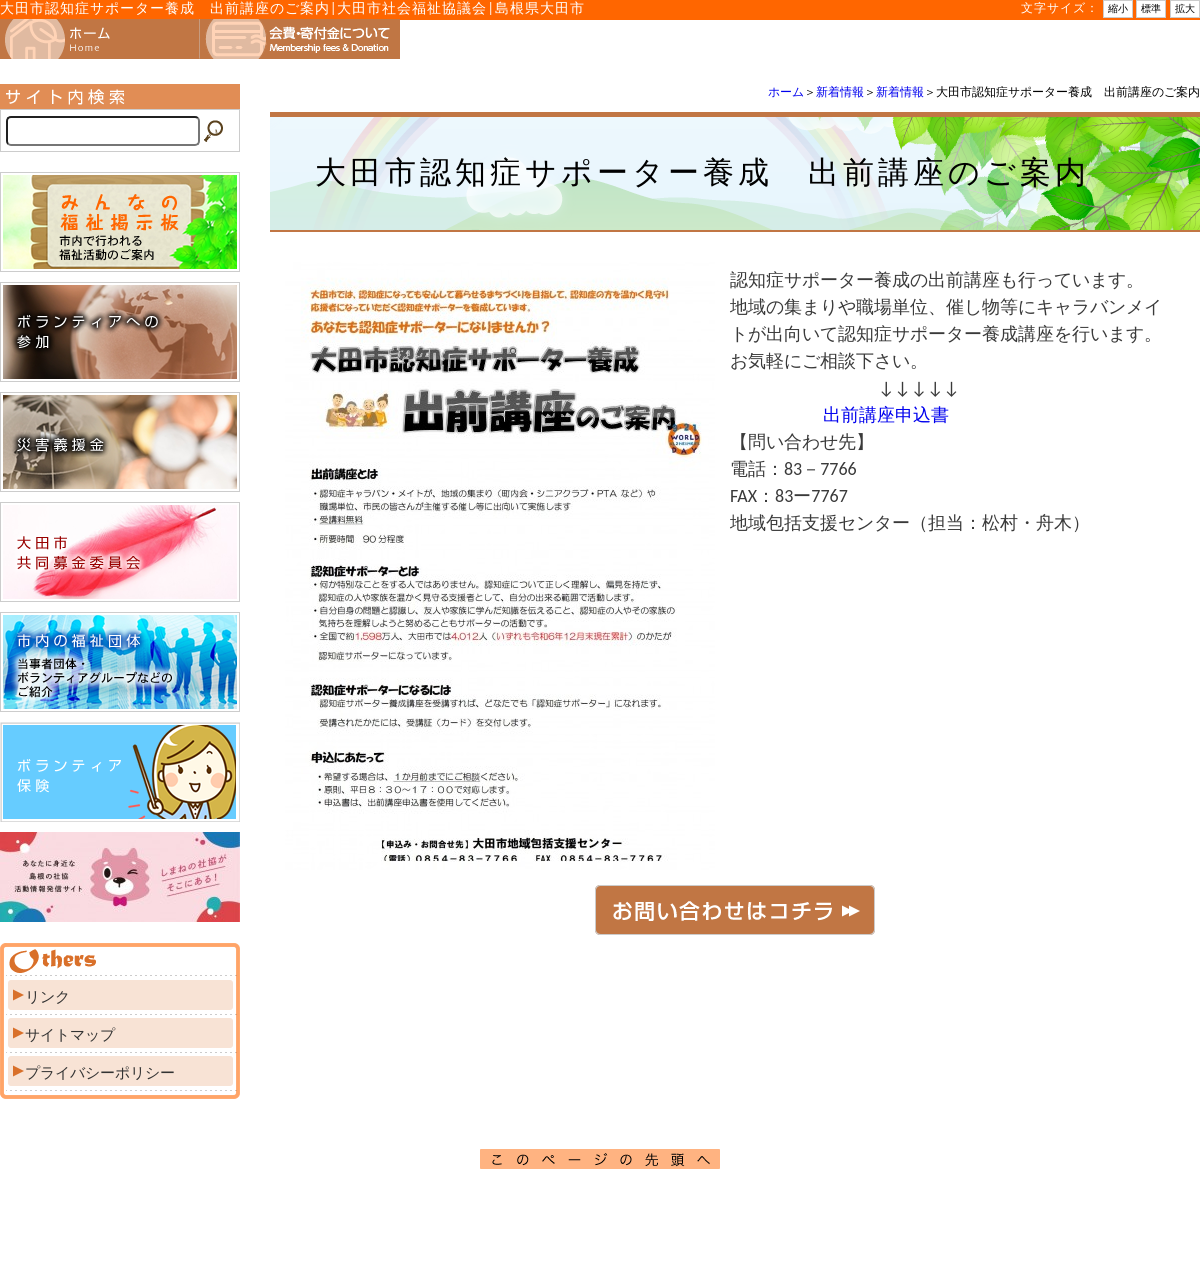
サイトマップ (70, 1035)
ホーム (786, 92)
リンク (47, 997)
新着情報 (840, 92)
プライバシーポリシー (100, 1073)
